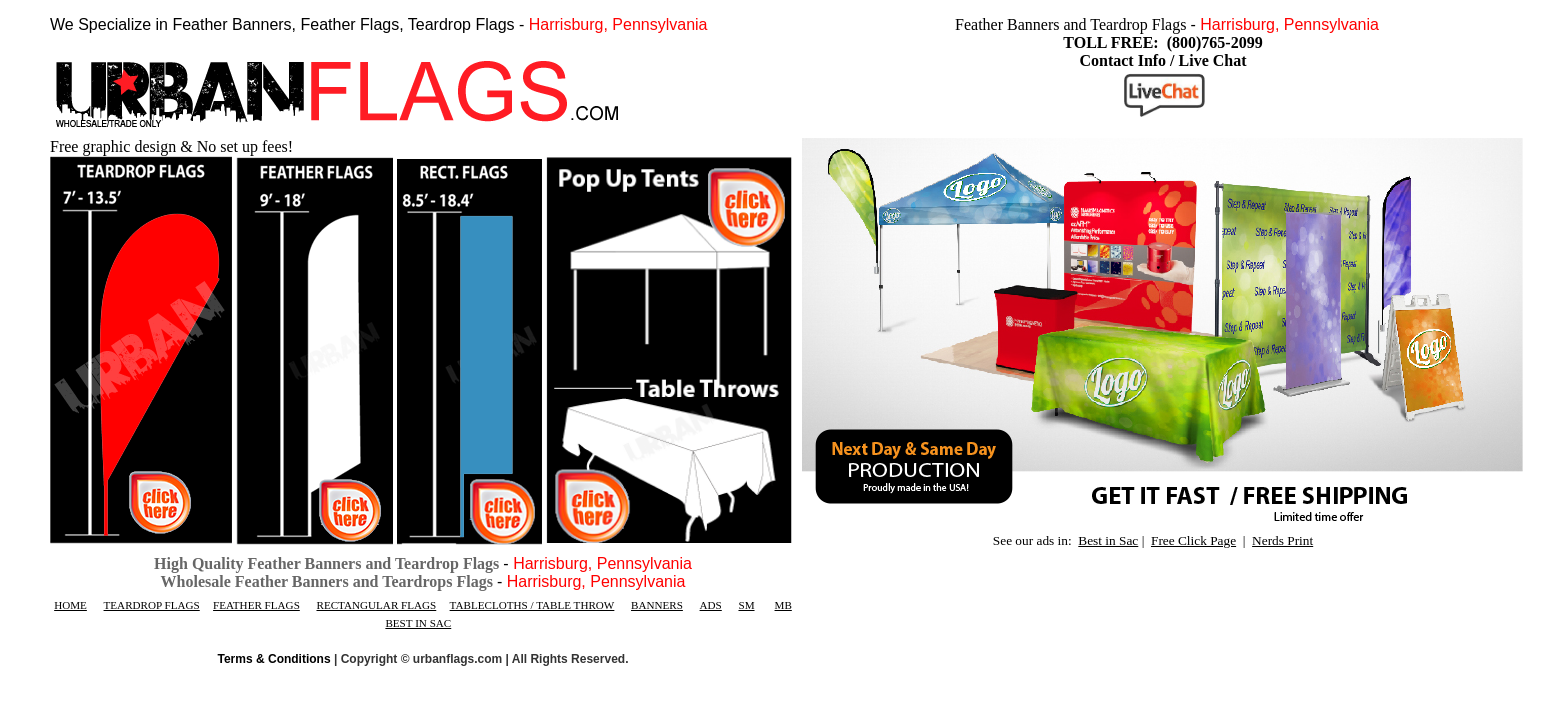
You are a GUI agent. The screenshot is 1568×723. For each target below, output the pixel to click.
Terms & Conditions (274, 659)
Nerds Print (1282, 540)
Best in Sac (1108, 540)
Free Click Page (1193, 540)
